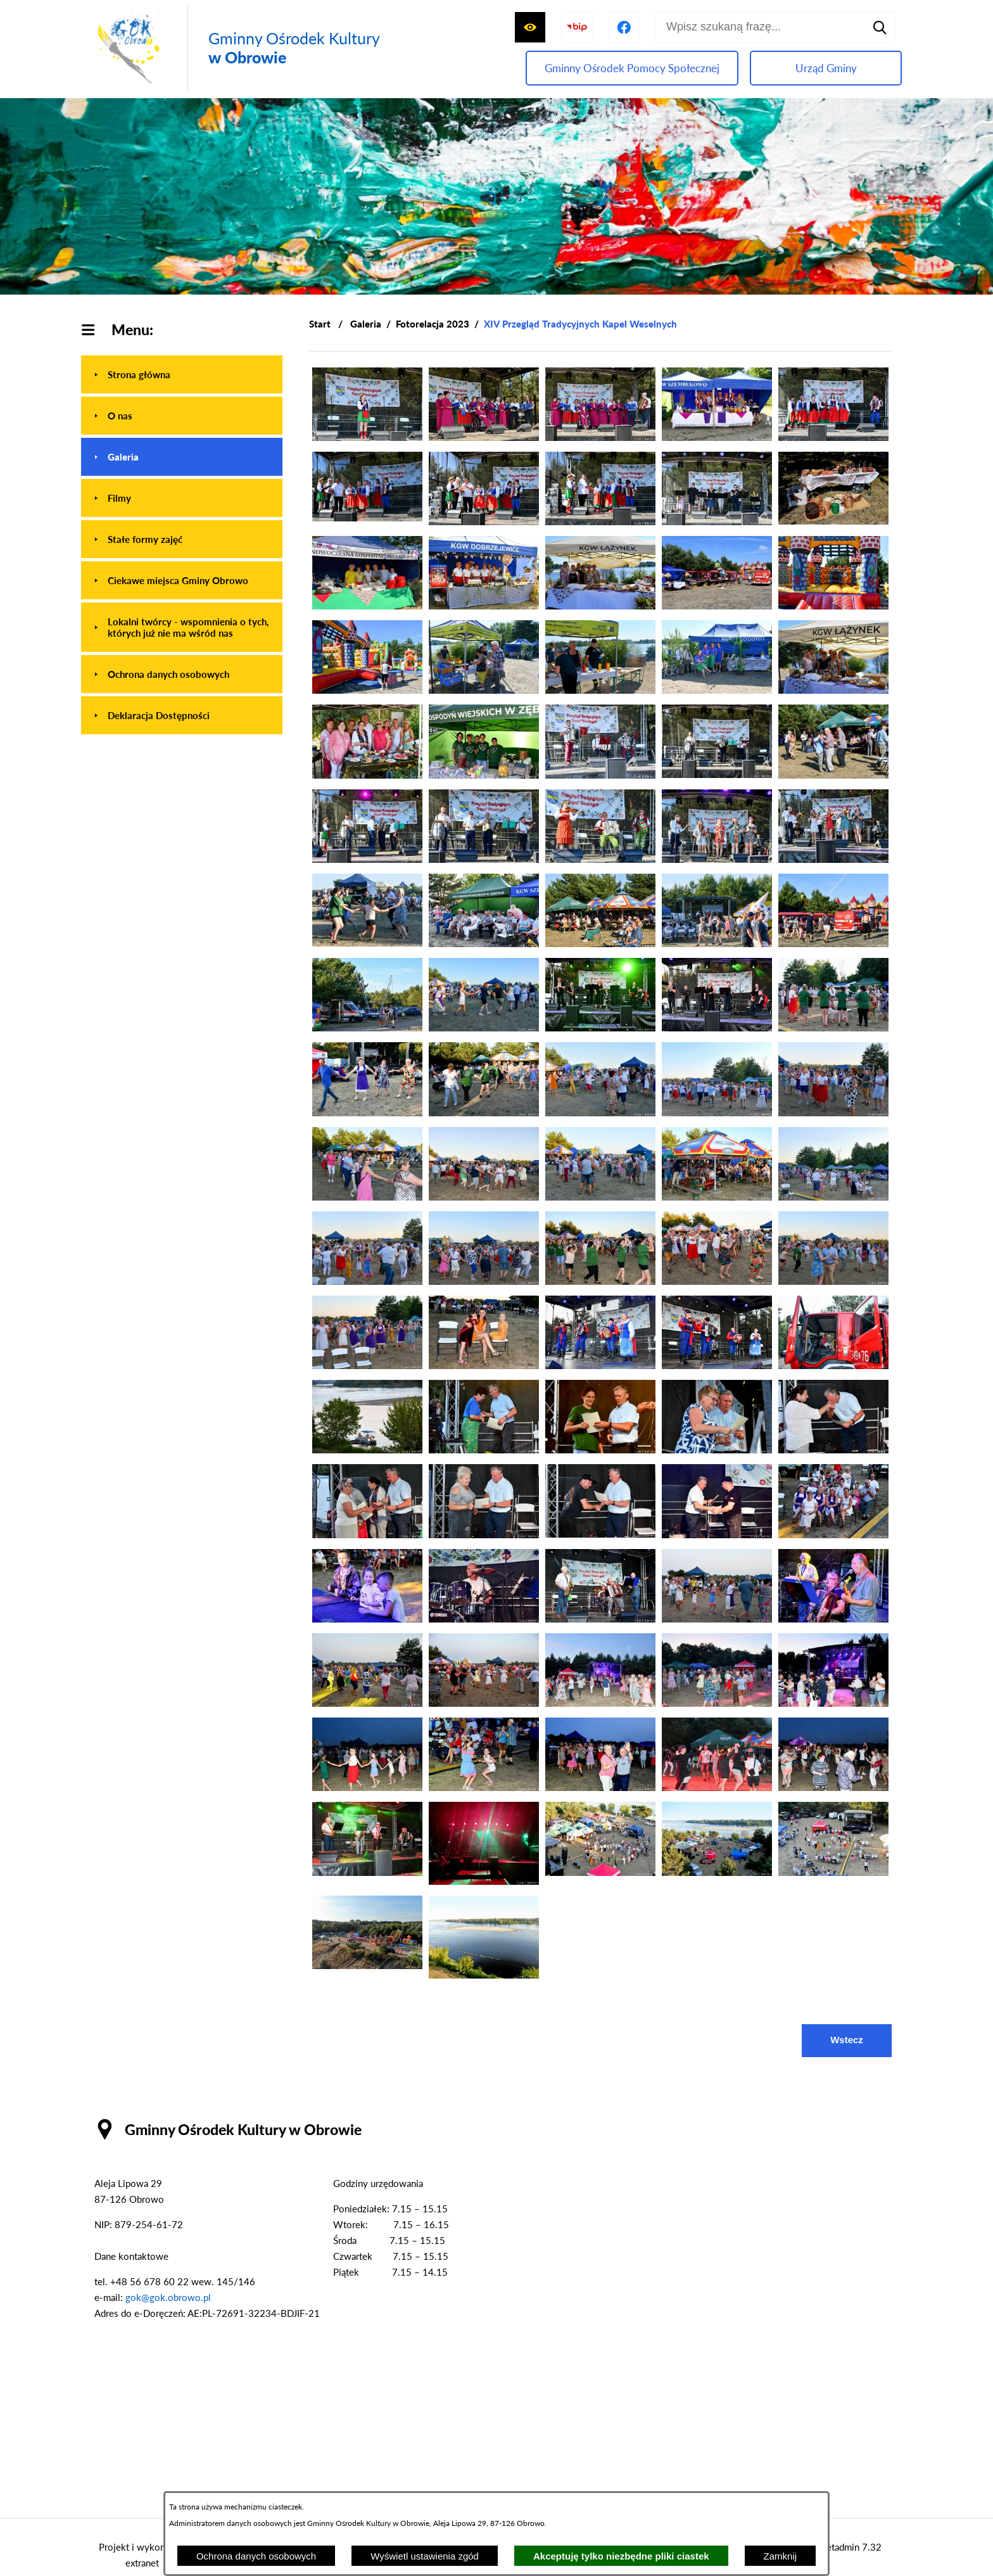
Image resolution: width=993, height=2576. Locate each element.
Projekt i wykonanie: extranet (142, 2554)
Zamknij (780, 2556)
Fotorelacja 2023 (432, 323)
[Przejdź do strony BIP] (577, 27)
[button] (367, 437)
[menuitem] (181, 374)
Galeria (365, 323)
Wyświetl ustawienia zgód (424, 2556)
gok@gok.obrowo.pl (168, 2297)
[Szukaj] (879, 27)
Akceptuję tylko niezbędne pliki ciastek (621, 2556)
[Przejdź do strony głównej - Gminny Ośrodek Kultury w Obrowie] (235, 47)
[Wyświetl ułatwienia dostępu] (530, 27)
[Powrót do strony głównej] (320, 324)
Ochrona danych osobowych (256, 2556)
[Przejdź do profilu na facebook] (624, 27)
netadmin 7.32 (851, 2547)
